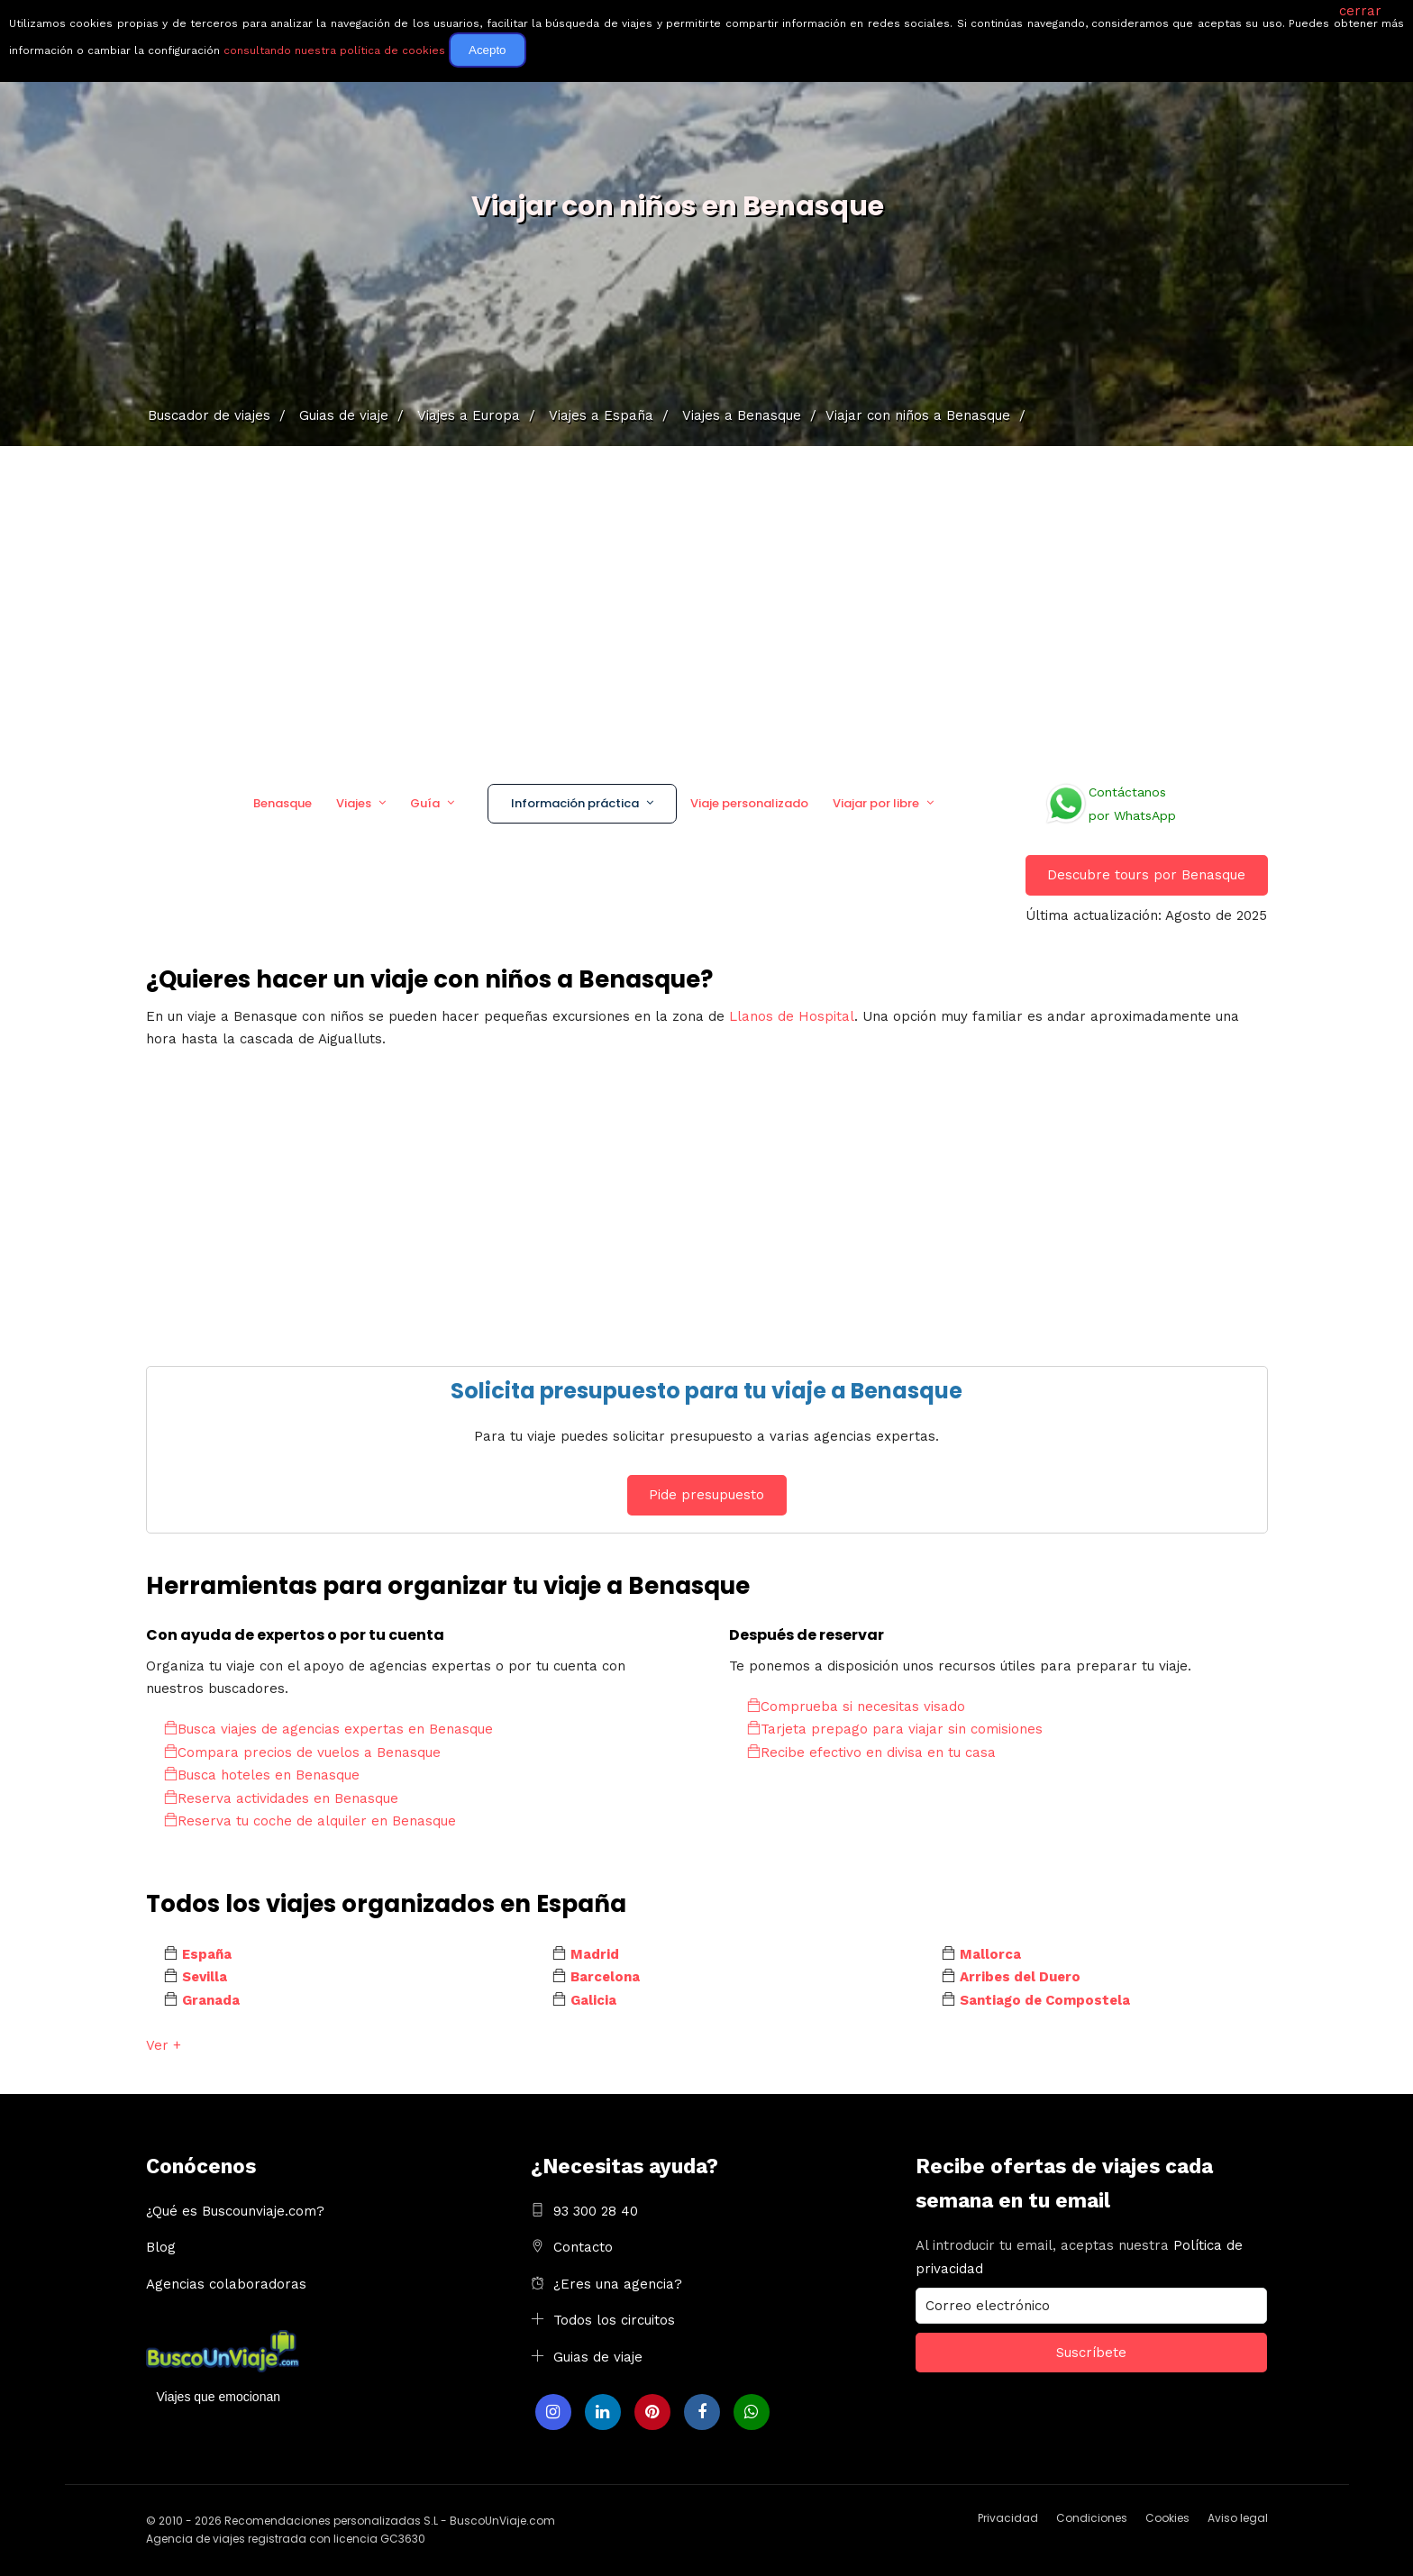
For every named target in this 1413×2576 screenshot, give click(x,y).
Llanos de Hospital (791, 1016)
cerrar (1360, 11)
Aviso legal (1238, 2518)
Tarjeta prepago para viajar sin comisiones (895, 1729)
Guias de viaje (598, 2357)
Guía (425, 803)
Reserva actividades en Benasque (281, 1798)
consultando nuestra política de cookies (334, 50)
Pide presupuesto (706, 1495)
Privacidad (1008, 2518)
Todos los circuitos (614, 2320)
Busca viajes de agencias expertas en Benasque (328, 1729)
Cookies (1167, 2518)
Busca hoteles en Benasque (262, 1775)
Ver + (163, 2045)
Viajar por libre (876, 803)
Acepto (487, 50)
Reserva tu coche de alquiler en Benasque (310, 1821)
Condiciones (1091, 2518)
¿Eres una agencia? (617, 2284)
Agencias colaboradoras (226, 2284)
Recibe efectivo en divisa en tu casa (871, 1752)
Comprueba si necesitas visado (856, 1706)
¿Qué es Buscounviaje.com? (235, 2211)
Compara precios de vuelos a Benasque (302, 1752)
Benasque (282, 803)
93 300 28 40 (595, 2211)
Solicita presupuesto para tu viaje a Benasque (706, 1391)
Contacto (583, 2247)
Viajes (353, 803)
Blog (161, 2247)
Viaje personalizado (749, 803)
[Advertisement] (706, 608)
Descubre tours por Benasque (1146, 875)
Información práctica (575, 803)
